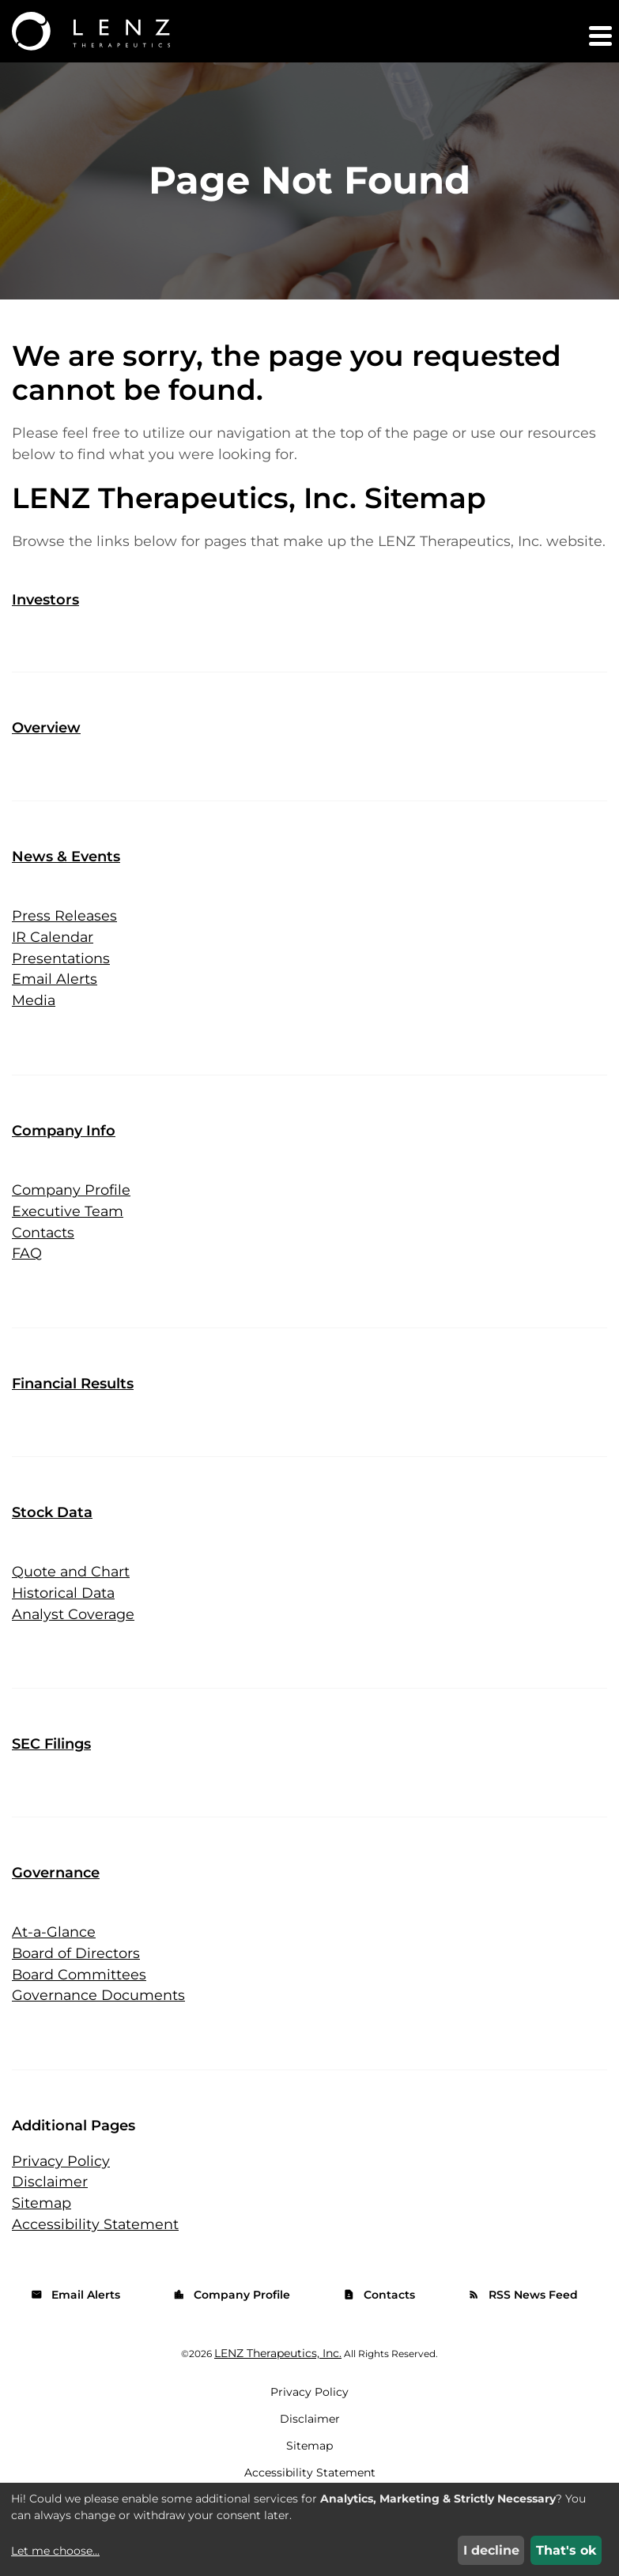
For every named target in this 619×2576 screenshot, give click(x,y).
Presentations (61, 980)
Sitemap (42, 2230)
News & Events (66, 878)
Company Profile (71, 1213)
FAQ (27, 1277)
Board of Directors (77, 1978)
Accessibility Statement (95, 2251)
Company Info (63, 1153)
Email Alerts (55, 1002)
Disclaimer (50, 2208)
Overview (46, 750)
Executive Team (68, 1235)
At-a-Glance (54, 1957)
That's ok (566, 2550)
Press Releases (65, 938)
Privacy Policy (61, 2187)
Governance (56, 1898)
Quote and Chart (71, 1596)
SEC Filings (51, 1769)
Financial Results (73, 1408)
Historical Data (65, 1617)
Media (34, 1023)
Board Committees (80, 2000)
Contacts (43, 1256)
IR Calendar (53, 959)
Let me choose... (55, 2551)
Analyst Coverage (74, 1639)
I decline (491, 2550)
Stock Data (52, 1537)
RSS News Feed (523, 2322)
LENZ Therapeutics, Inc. (278, 2381)
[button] (599, 35)
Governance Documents (99, 2021)
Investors (45, 622)
